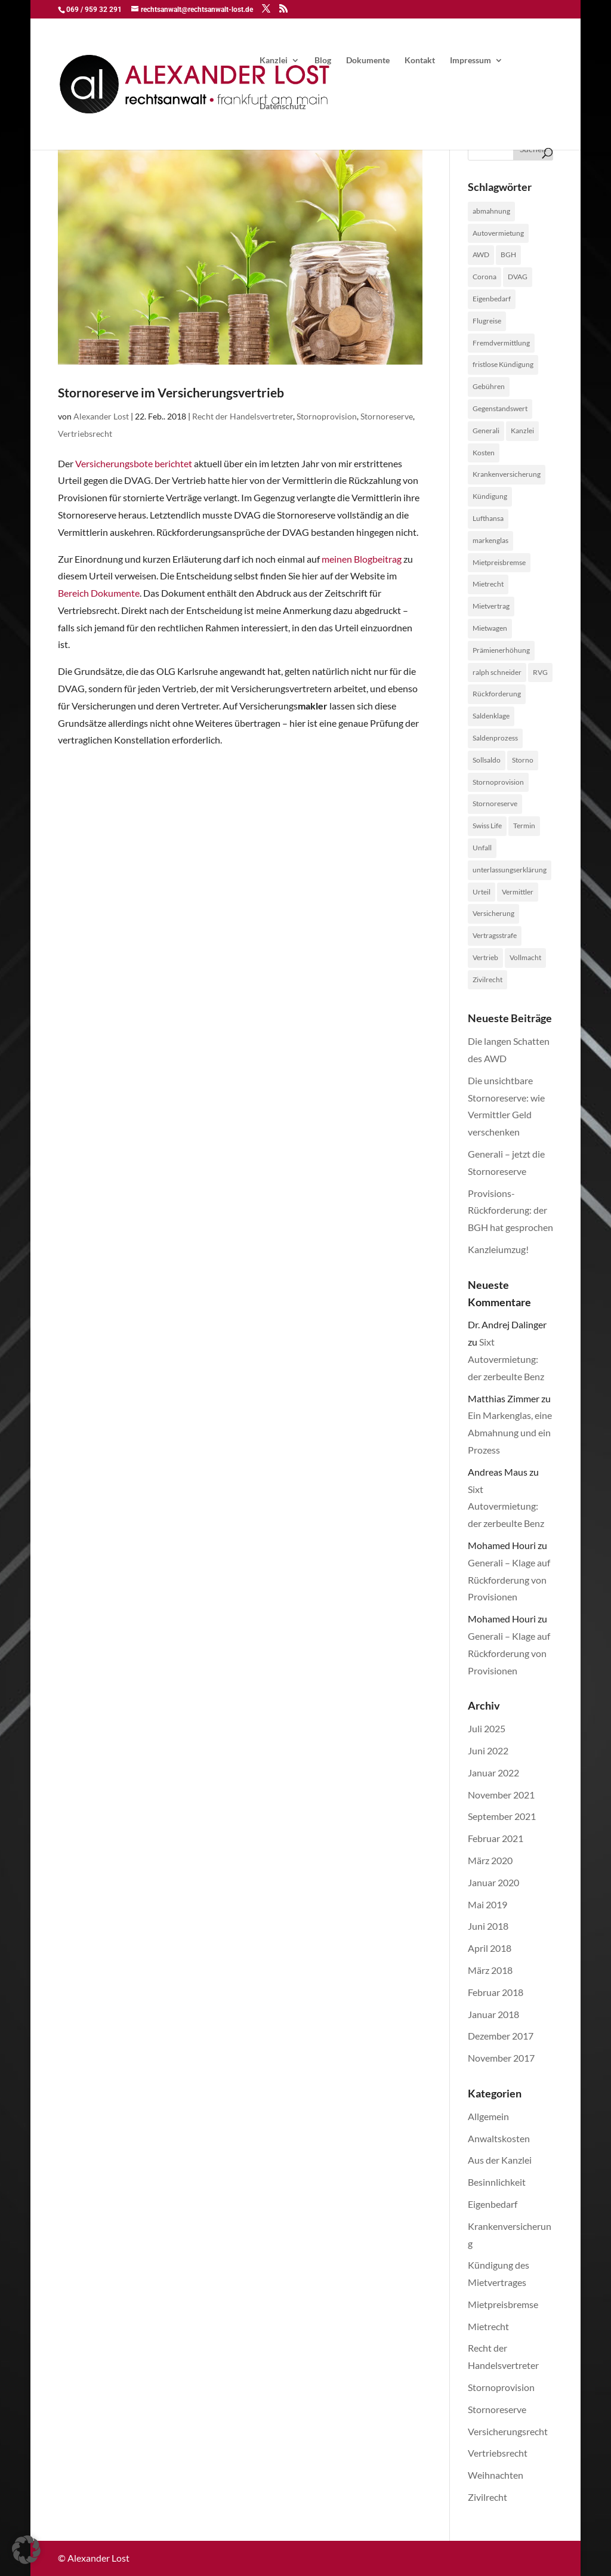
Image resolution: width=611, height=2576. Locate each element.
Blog (322, 60)
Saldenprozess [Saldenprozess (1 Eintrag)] (495, 737)
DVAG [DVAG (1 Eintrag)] (517, 276)
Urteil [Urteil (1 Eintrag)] (481, 891)
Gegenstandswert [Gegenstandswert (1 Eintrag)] (500, 408)
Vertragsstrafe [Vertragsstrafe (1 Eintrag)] (495, 935)
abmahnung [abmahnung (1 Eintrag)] (491, 210)
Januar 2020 (493, 1882)
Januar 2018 (493, 2014)
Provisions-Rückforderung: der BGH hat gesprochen (510, 1210)
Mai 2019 (487, 1904)
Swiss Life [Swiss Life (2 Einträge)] (487, 825)
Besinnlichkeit (497, 2182)
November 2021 (501, 1794)
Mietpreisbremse (503, 2304)
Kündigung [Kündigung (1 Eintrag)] (490, 496)
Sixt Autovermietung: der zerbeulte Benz (506, 1359)
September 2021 (502, 1816)
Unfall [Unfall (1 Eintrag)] (482, 847)
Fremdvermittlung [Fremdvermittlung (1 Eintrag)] (501, 342)
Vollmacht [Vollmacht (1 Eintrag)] (525, 957)
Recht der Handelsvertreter (242, 416)
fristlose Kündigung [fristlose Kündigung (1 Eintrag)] (503, 364)
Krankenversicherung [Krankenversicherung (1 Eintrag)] (507, 474)
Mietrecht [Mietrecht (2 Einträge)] (488, 583)
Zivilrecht (487, 2497)
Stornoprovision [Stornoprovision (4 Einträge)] (498, 782)
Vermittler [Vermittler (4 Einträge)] (517, 891)
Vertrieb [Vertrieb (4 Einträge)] (485, 957)
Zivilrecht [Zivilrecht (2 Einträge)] (487, 979)
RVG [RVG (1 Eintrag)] (540, 672)
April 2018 (489, 1948)
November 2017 (501, 2057)
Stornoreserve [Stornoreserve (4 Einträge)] (495, 803)
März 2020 (490, 1860)
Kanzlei (274, 60)
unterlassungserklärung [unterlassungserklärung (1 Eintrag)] (510, 869)
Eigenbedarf (492, 2204)
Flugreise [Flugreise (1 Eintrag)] (487, 320)
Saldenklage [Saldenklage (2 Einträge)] (491, 715)
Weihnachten (495, 2475)
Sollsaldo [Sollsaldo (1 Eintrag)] (487, 759)
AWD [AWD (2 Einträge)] (481, 254)
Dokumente (368, 60)
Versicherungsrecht (508, 2431)
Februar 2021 (495, 1838)
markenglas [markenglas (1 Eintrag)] (490, 540)
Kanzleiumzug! (498, 1249)
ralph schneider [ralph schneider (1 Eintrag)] (497, 672)
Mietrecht (488, 2326)
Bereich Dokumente (99, 593)
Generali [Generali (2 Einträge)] (486, 430)
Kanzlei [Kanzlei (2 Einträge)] (522, 430)
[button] (26, 2549)
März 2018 (490, 1970)
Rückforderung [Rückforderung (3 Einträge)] (497, 693)
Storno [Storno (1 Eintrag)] (522, 759)
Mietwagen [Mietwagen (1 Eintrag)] (490, 628)
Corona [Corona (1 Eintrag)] (484, 276)
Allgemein (488, 2116)
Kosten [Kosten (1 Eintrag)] (484, 452)
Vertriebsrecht (85, 433)
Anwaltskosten (499, 2138)
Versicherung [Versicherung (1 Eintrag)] (493, 913)
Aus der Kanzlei (500, 2159)
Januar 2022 (493, 1772)
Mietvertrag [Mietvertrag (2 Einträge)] (491, 605)
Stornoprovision (327, 416)
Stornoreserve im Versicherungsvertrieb (171, 392)
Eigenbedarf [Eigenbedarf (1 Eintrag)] (492, 298)
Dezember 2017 (500, 2035)
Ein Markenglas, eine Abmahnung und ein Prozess (510, 1432)
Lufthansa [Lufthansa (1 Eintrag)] (488, 518)
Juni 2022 (488, 1750)
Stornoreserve (386, 416)
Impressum (470, 60)
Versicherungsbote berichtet (133, 463)
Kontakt (420, 60)
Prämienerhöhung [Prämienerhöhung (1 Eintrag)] (501, 650)
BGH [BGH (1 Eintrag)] (508, 254)
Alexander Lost (101, 416)
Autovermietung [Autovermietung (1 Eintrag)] (498, 233)
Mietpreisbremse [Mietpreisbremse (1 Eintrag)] (499, 562)
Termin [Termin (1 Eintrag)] (524, 825)
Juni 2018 (488, 1926)
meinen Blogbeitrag (362, 558)
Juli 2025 (486, 1728)
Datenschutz (283, 106)
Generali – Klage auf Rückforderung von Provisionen (509, 1580)
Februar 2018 (495, 1992)
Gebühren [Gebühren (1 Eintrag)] (489, 386)
